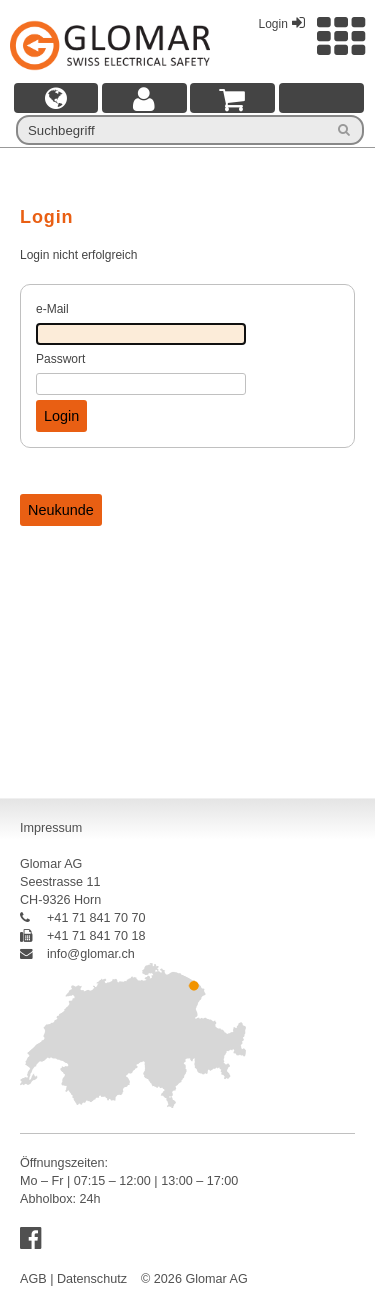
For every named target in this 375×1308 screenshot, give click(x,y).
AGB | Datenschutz (73, 1279)
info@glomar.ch (77, 954)
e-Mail (52, 309)
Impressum (51, 828)
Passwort (60, 359)
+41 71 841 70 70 (83, 918)
